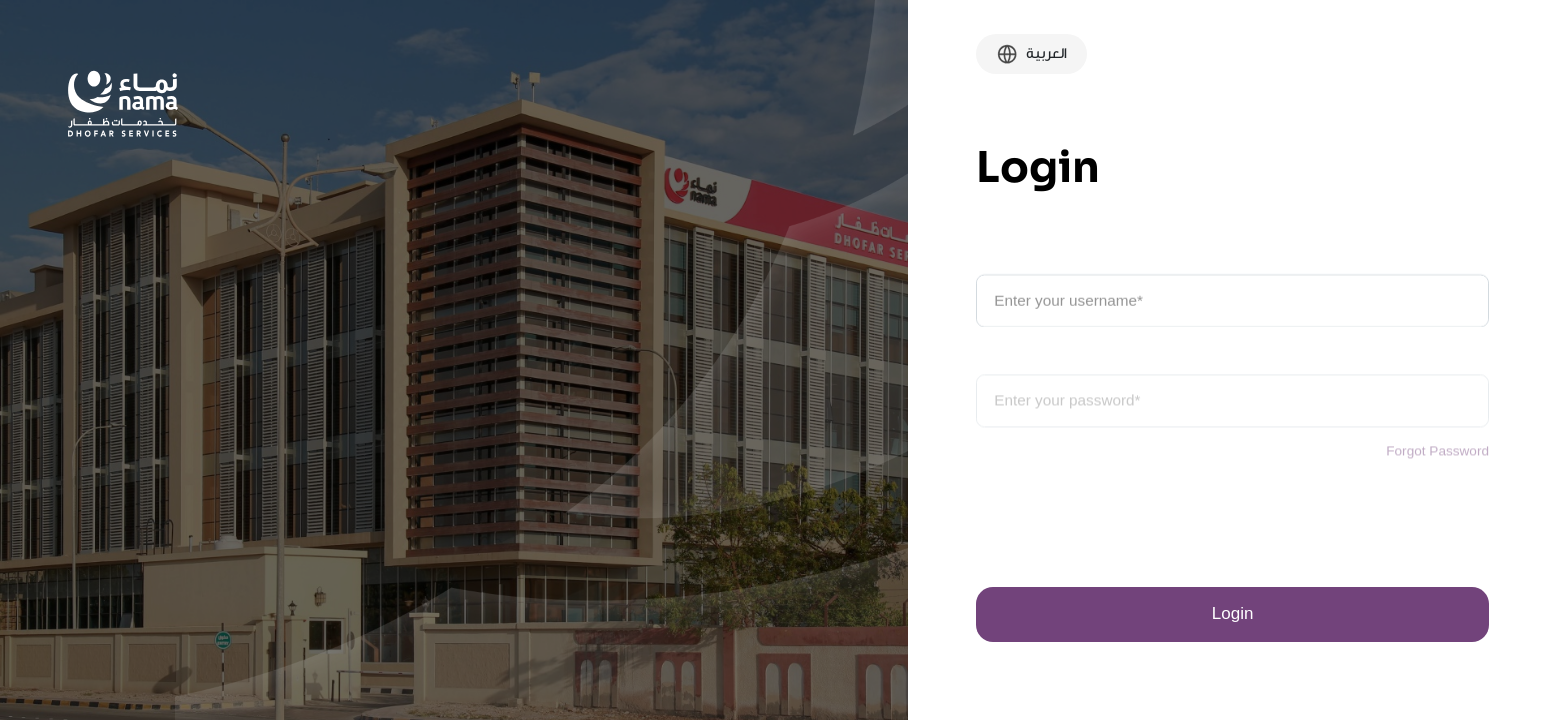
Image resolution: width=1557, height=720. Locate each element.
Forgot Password (1437, 464)
